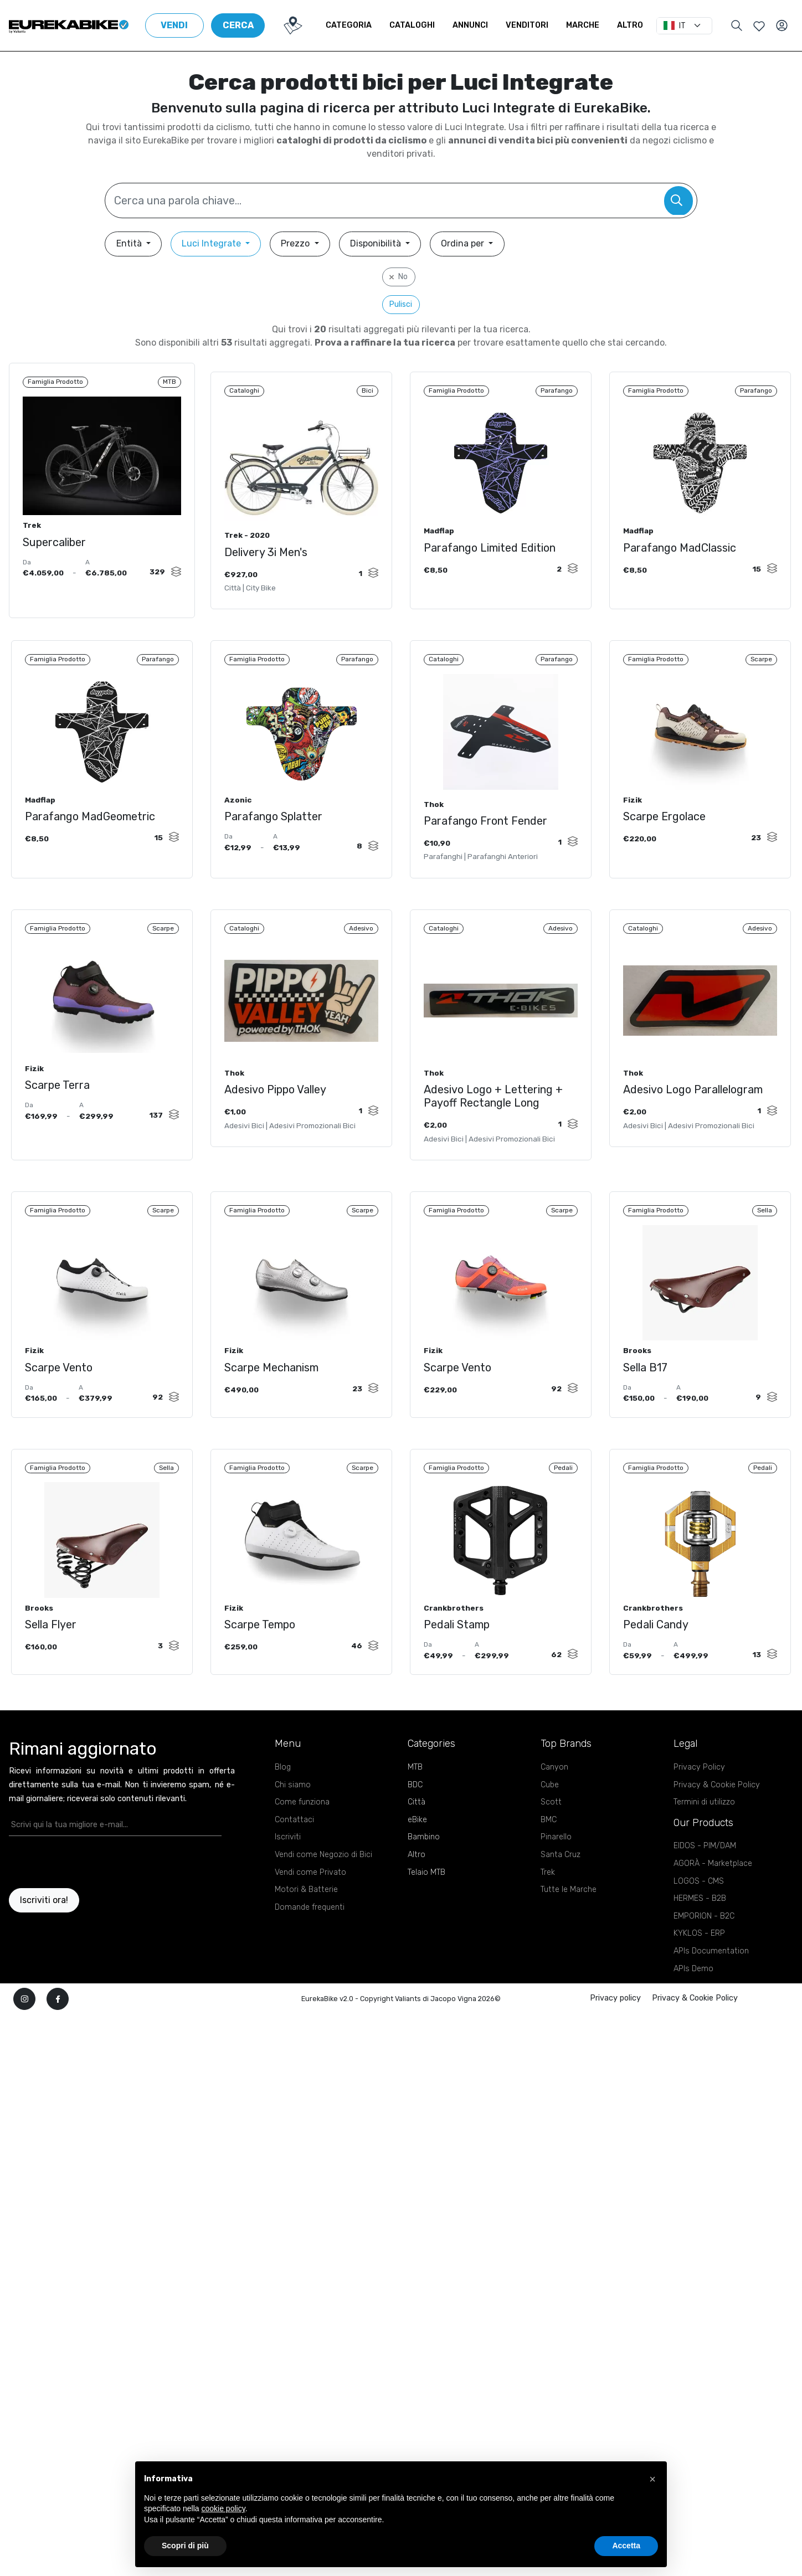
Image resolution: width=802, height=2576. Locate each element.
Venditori (536, 25)
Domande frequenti (310, 1942)
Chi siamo (293, 1820)
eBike (417, 1855)
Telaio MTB (426, 1907)
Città (416, 1837)
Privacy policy (615, 2033)
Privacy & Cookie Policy (717, 1820)
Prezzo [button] (296, 243)
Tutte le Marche (569, 1925)
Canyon (554, 1802)
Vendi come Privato (310, 1907)
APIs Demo (693, 2004)
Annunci (479, 25)
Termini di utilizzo (704, 1837)
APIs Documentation (711, 1986)
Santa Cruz (560, 1890)
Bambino (424, 1872)
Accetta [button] (626, 2545)
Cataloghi (421, 25)
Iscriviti (288, 1872)
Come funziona (302, 1837)
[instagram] (24, 2034)
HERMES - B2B (700, 1934)
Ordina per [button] (463, 243)
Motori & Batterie (306, 1925)
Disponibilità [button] (376, 243)
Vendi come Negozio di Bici (323, 1890)
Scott (551, 1837)
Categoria (358, 25)
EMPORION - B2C (704, 1951)
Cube (550, 1820)
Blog (283, 1802)
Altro (639, 25)
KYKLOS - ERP (699, 1968)
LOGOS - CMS (699, 1916)
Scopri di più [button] (185, 2545)
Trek (548, 1907)
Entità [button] (130, 243)
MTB (415, 1802)
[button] (652, 2479)
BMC (549, 1855)
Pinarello (556, 1872)
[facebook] (58, 2034)
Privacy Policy (699, 1802)
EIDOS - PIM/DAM (705, 1881)
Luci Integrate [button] (212, 243)
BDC (415, 1820)
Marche (591, 25)
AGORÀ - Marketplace (713, 1899)
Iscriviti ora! (44, 1935)
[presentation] (73, 1897)
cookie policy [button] (223, 2508)
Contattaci (294, 1855)
